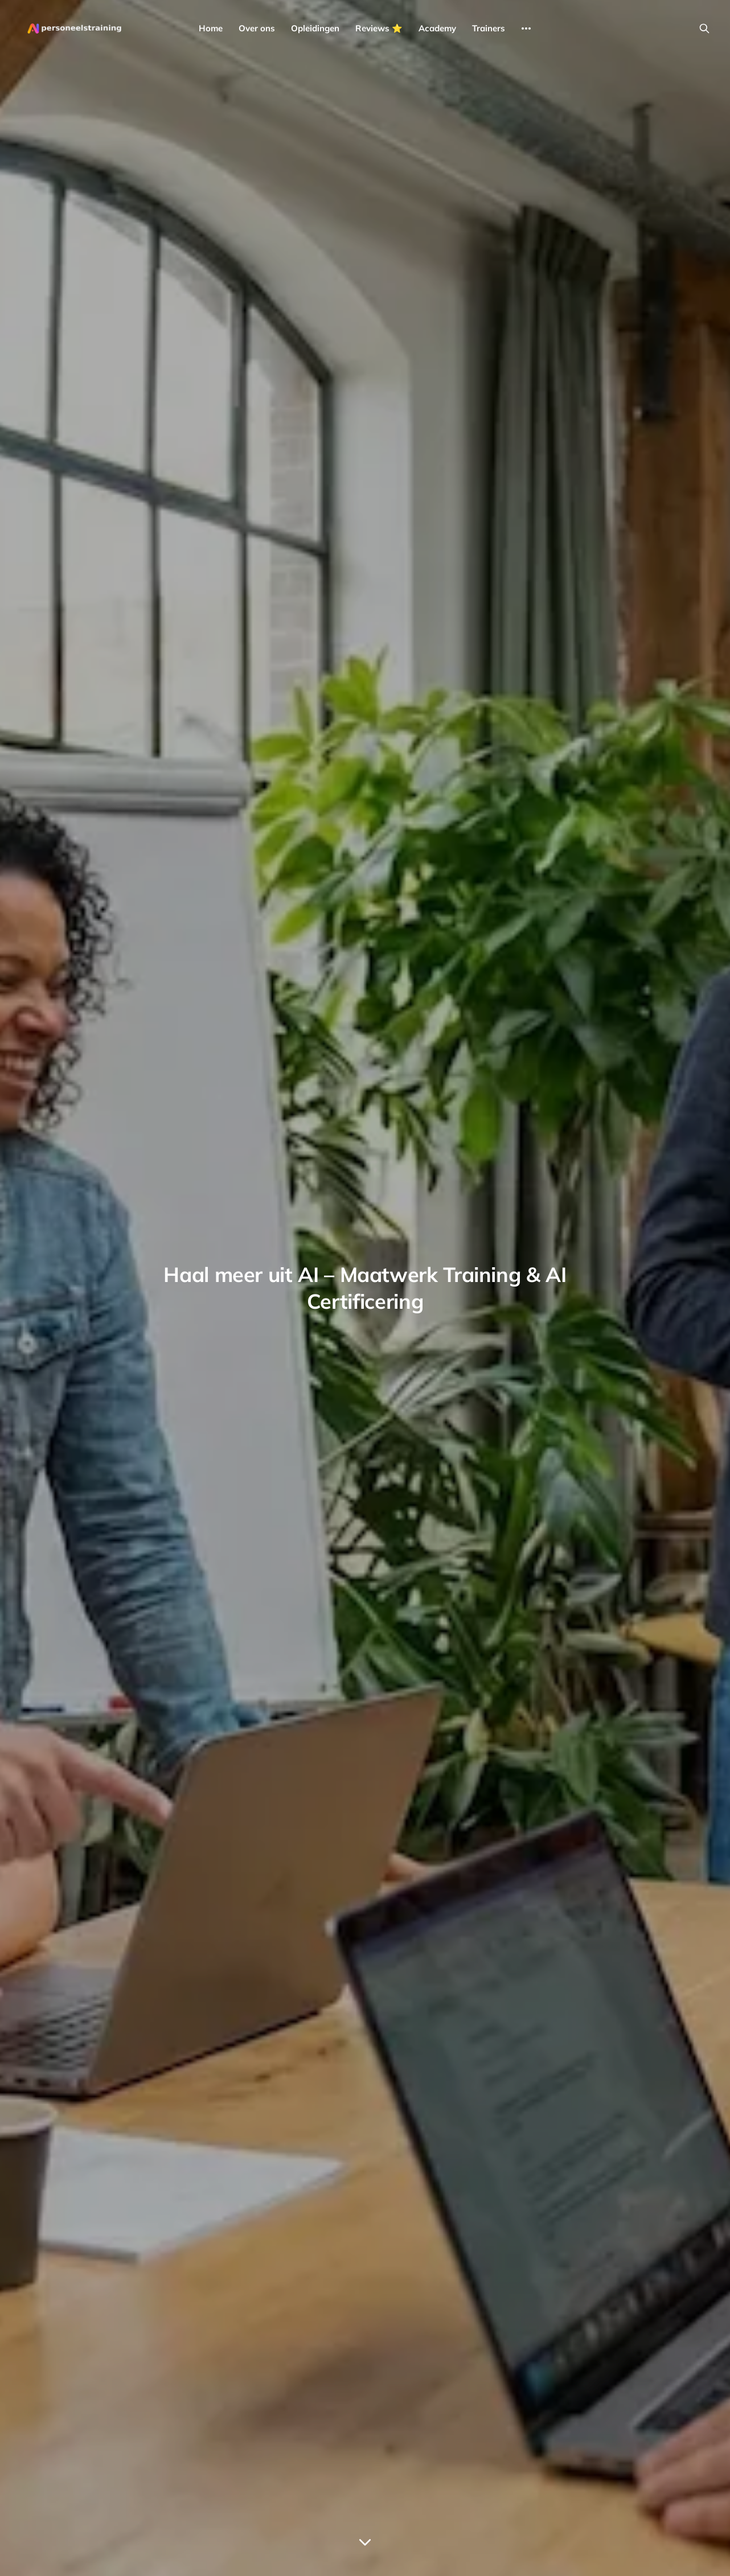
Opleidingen (315, 28)
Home (211, 28)
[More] (526, 28)
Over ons (257, 28)
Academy (437, 28)
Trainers (488, 28)
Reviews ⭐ (379, 28)
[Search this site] (704, 28)
